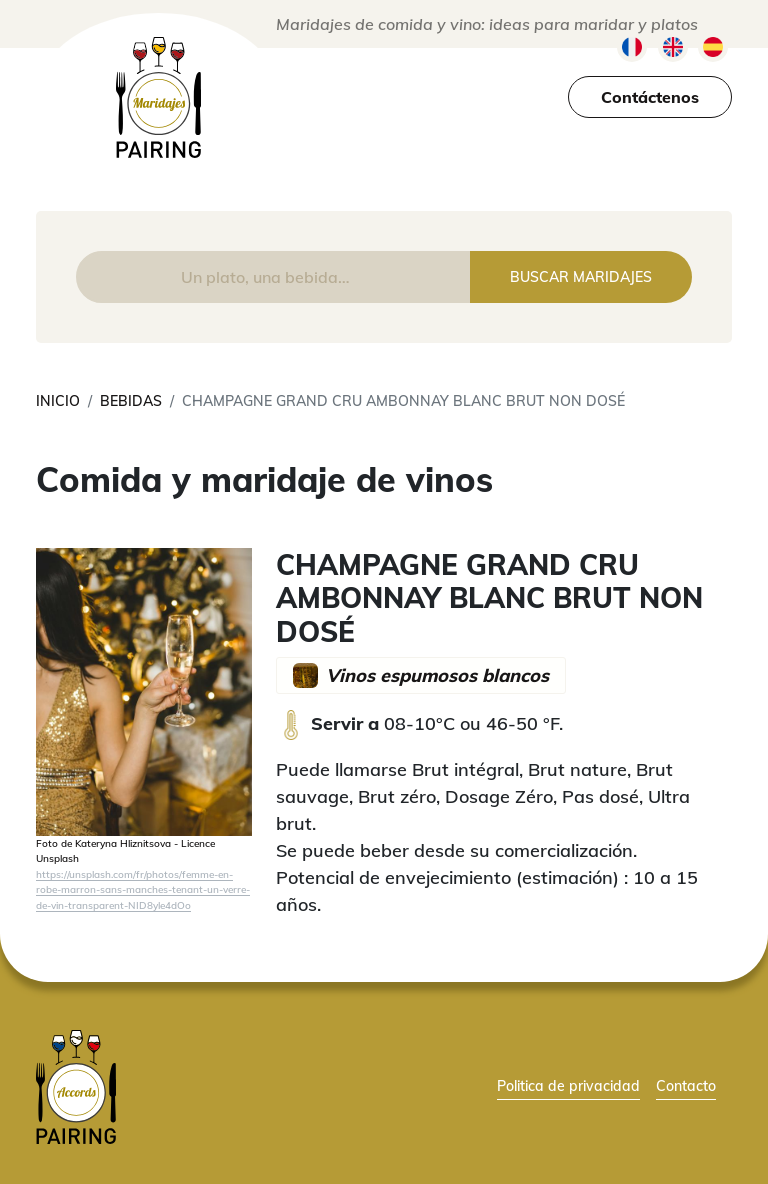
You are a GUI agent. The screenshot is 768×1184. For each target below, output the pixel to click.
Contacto (686, 1085)
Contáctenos (650, 97)
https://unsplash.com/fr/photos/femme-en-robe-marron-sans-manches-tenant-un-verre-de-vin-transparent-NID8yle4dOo (143, 889)
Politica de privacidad (568, 1085)
